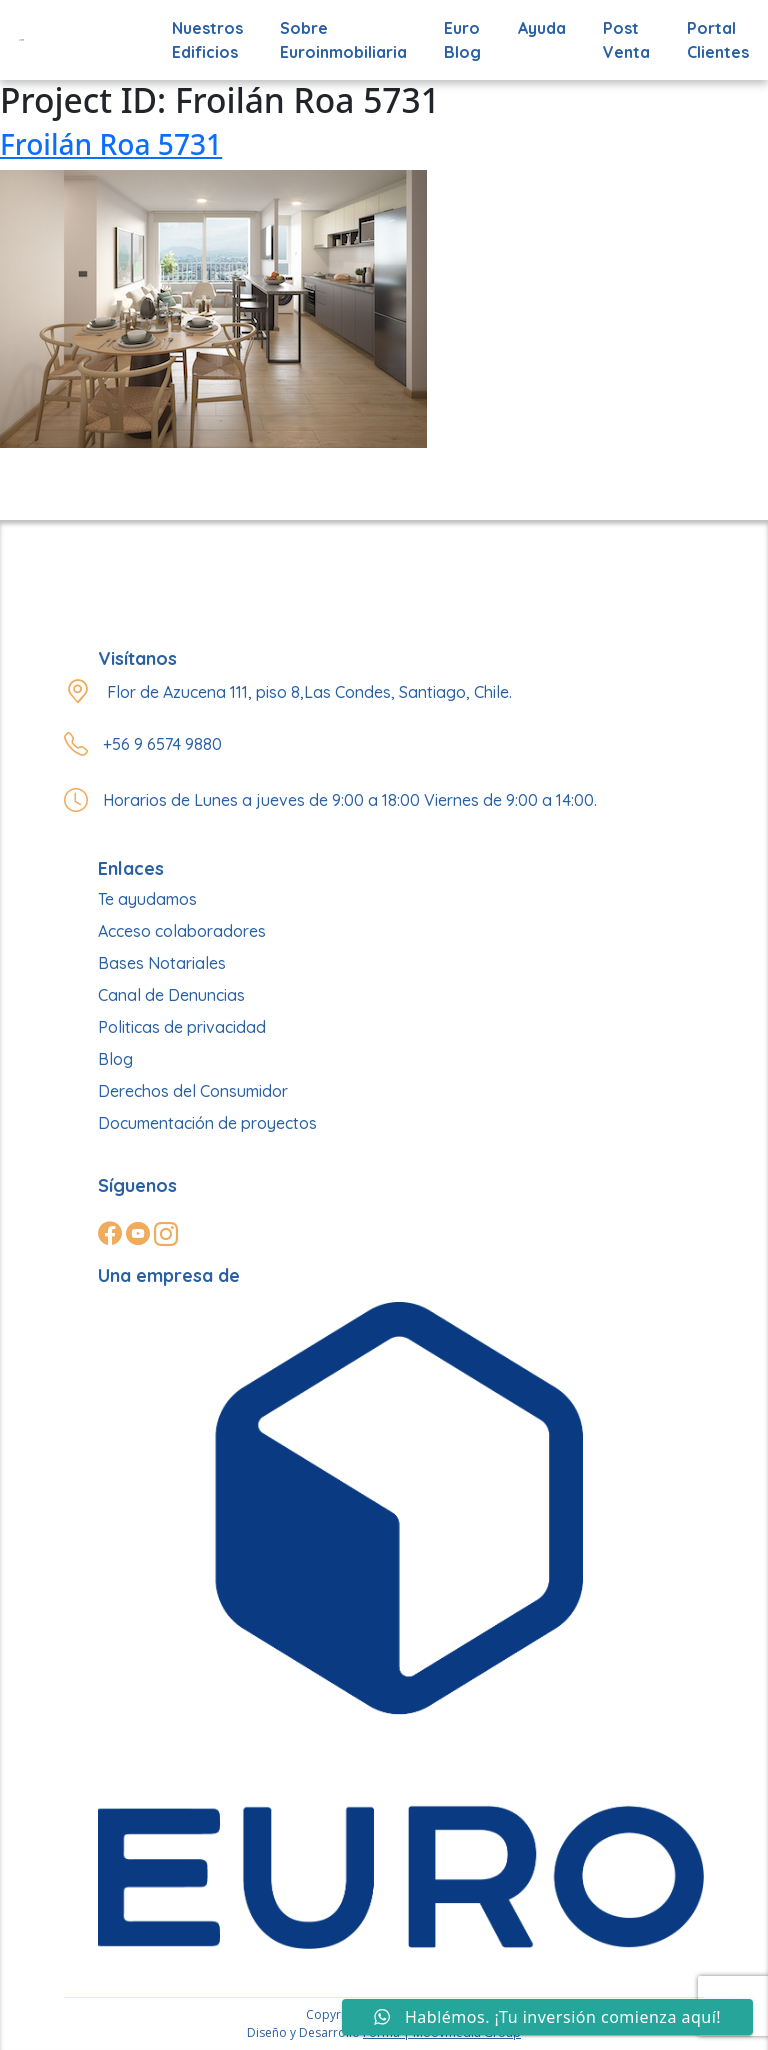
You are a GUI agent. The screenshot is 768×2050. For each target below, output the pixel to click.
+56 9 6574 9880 (162, 744)
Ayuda (542, 28)
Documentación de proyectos (207, 1123)
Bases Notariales (162, 963)
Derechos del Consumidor (193, 1091)
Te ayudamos (147, 899)
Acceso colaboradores (182, 931)
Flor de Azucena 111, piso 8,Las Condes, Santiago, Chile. (309, 692)
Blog (115, 1059)
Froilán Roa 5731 (111, 144)
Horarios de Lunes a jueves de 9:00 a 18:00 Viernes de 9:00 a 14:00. (350, 800)
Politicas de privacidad (182, 1027)
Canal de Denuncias (171, 995)
